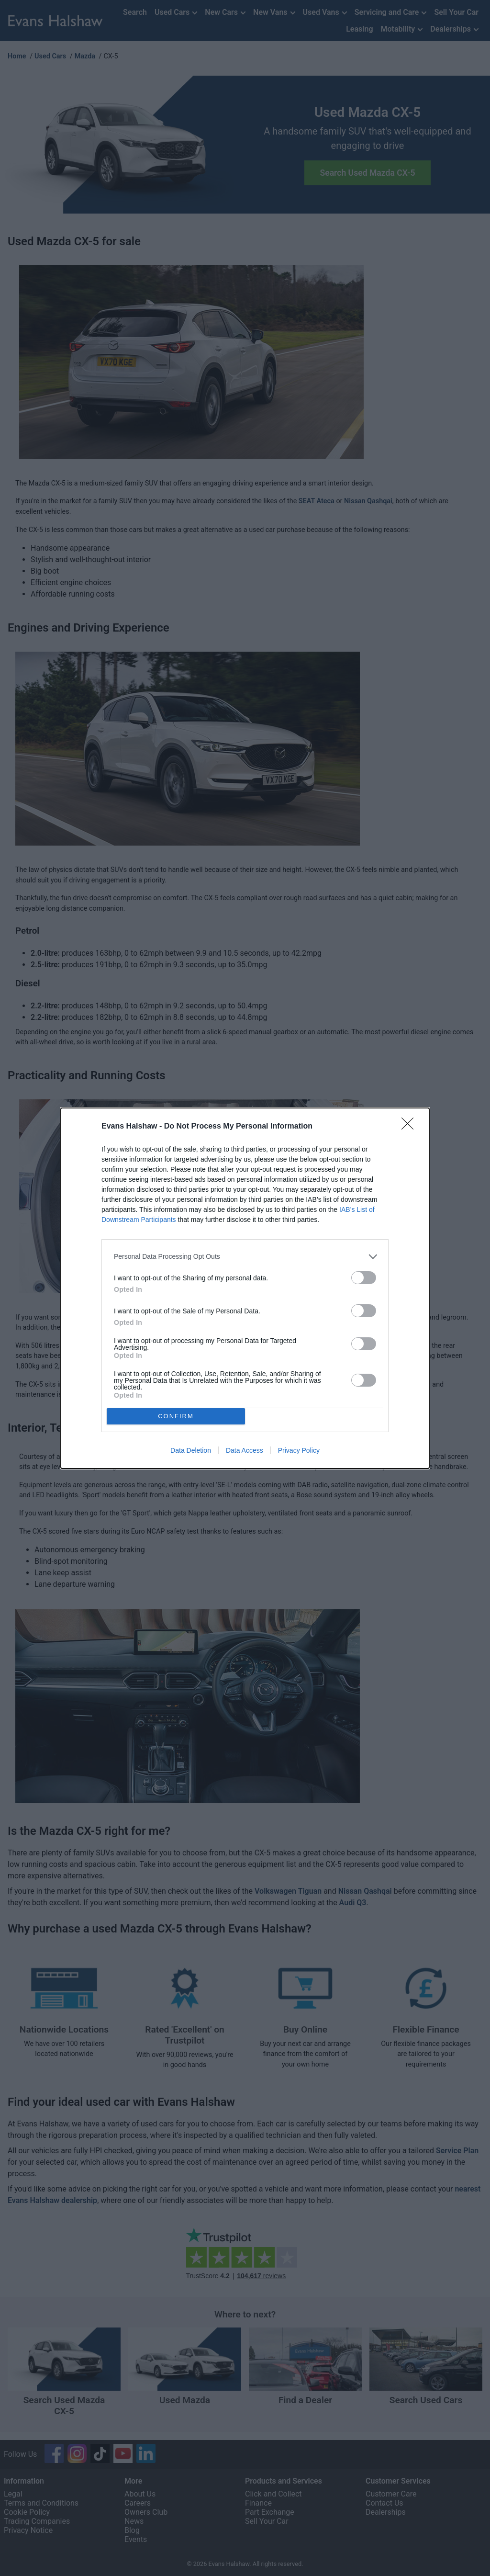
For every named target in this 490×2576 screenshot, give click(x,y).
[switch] (363, 1277)
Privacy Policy (299, 1450)
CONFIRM (176, 1416)
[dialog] (245, 1288)
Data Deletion (190, 1450)
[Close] (410, 1126)
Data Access (244, 1450)
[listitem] (245, 1256)
